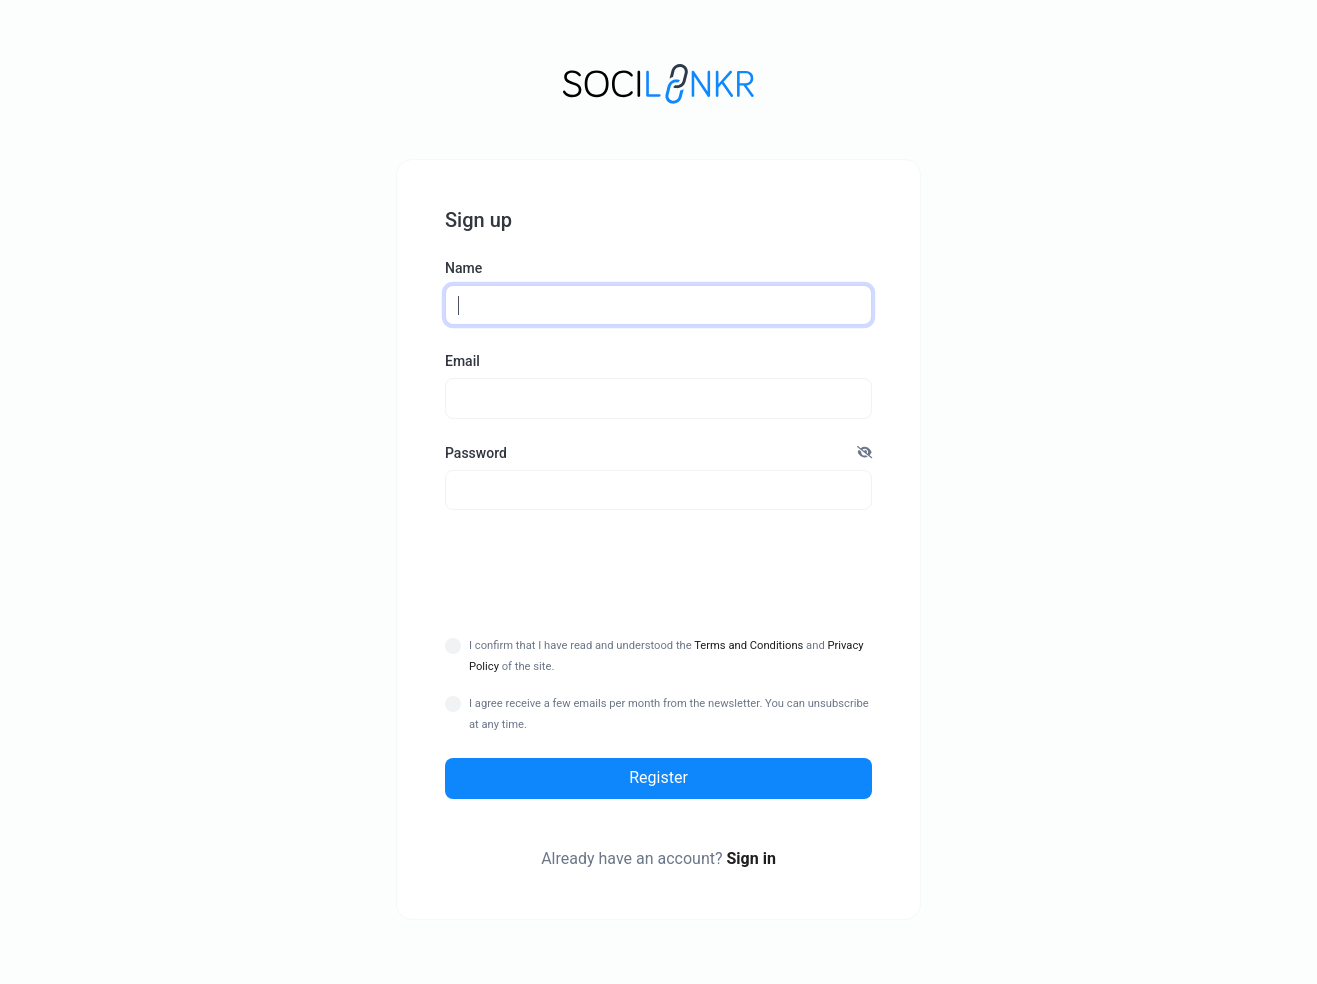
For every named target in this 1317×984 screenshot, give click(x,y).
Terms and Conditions (748, 645)
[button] (864, 453)
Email (462, 361)
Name (463, 268)
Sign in (750, 858)
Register (658, 777)
